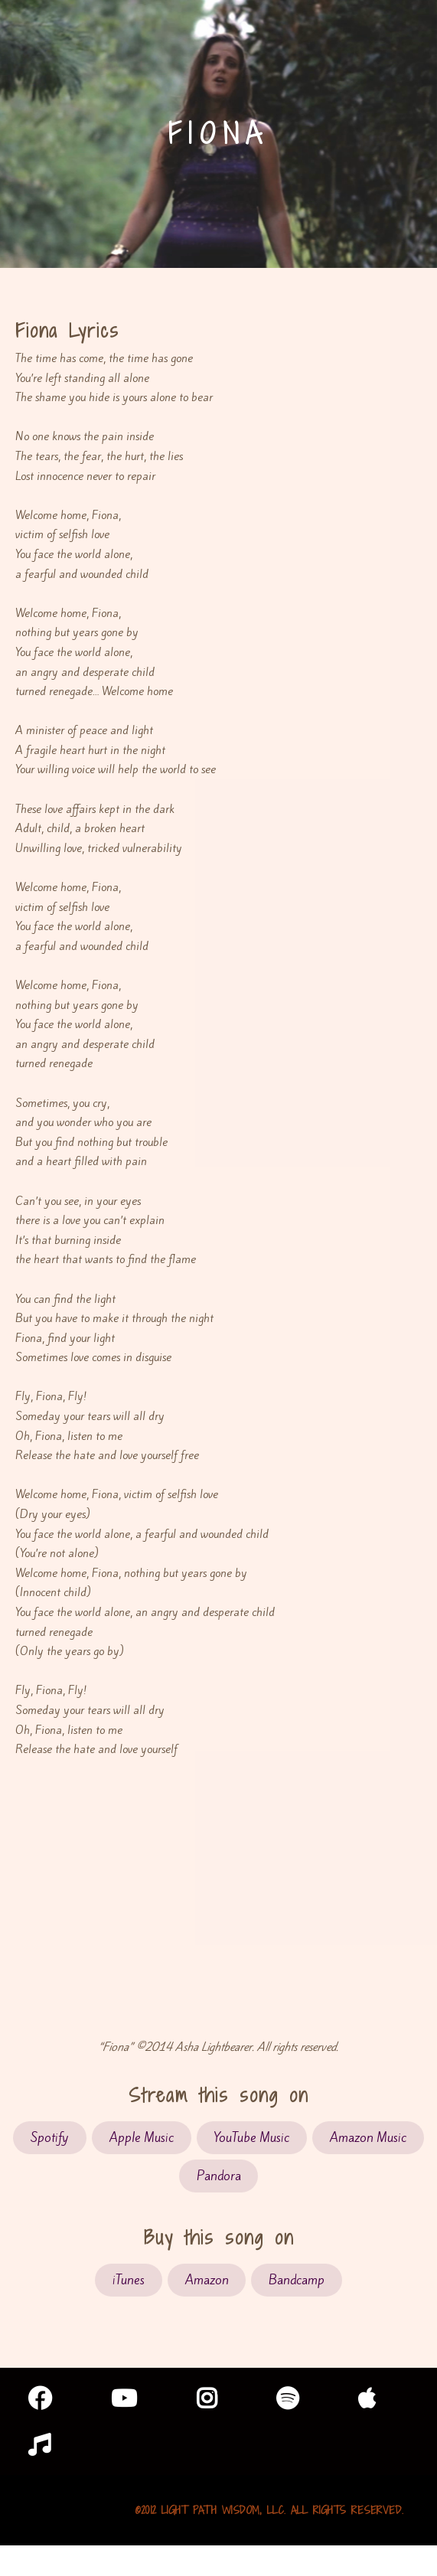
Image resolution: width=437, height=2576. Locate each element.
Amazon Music (368, 2138)
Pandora (219, 2176)
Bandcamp (296, 2280)
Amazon (207, 2280)
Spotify (50, 2138)
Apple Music (141, 2138)
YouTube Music (251, 2138)
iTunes (129, 2280)
